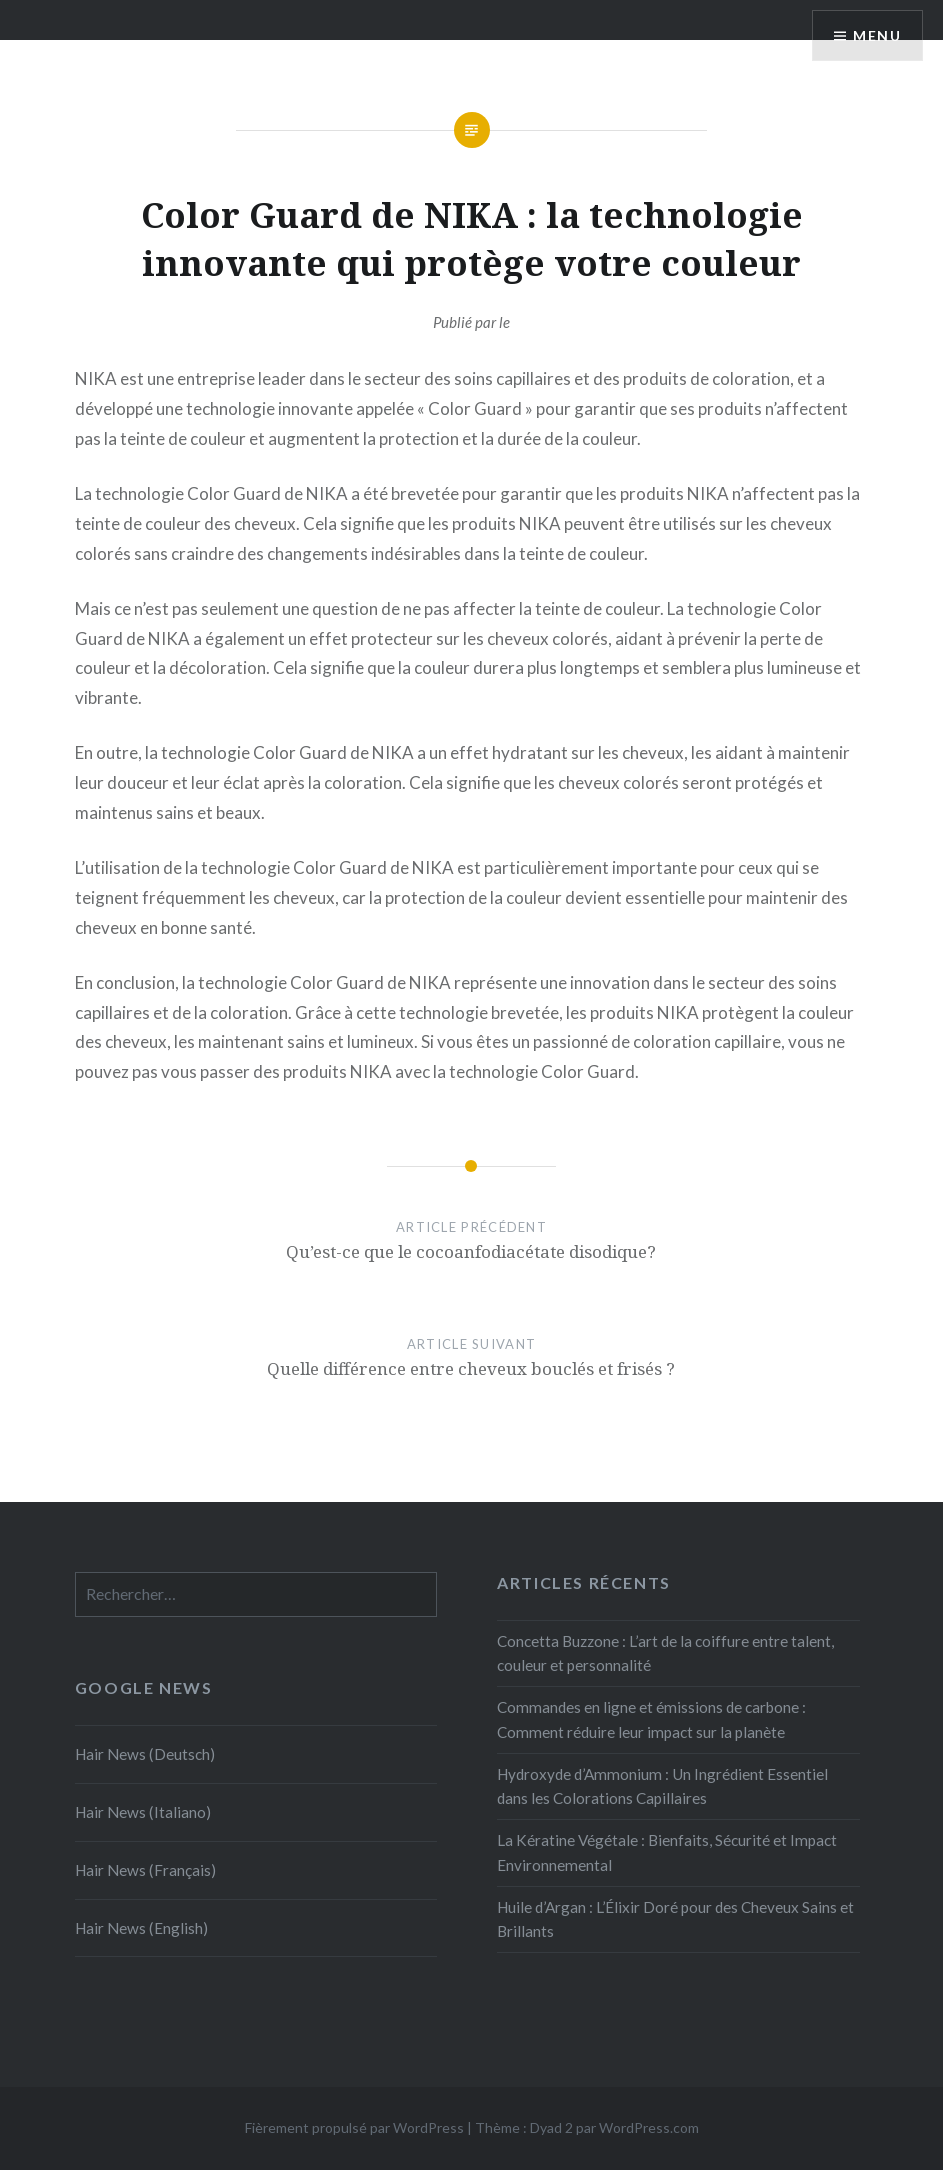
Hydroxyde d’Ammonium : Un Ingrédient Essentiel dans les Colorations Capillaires (662, 1786)
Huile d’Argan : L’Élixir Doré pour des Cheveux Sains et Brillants (675, 1919)
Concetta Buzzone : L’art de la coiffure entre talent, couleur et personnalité (665, 1653)
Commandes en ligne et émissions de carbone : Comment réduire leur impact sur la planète (651, 1719)
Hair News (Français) (145, 1870)
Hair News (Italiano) (143, 1812)
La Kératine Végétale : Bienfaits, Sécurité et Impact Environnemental (667, 1852)
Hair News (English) (141, 1928)
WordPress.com (649, 2127)
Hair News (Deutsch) (145, 1754)
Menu (877, 35)
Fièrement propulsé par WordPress (354, 2127)
